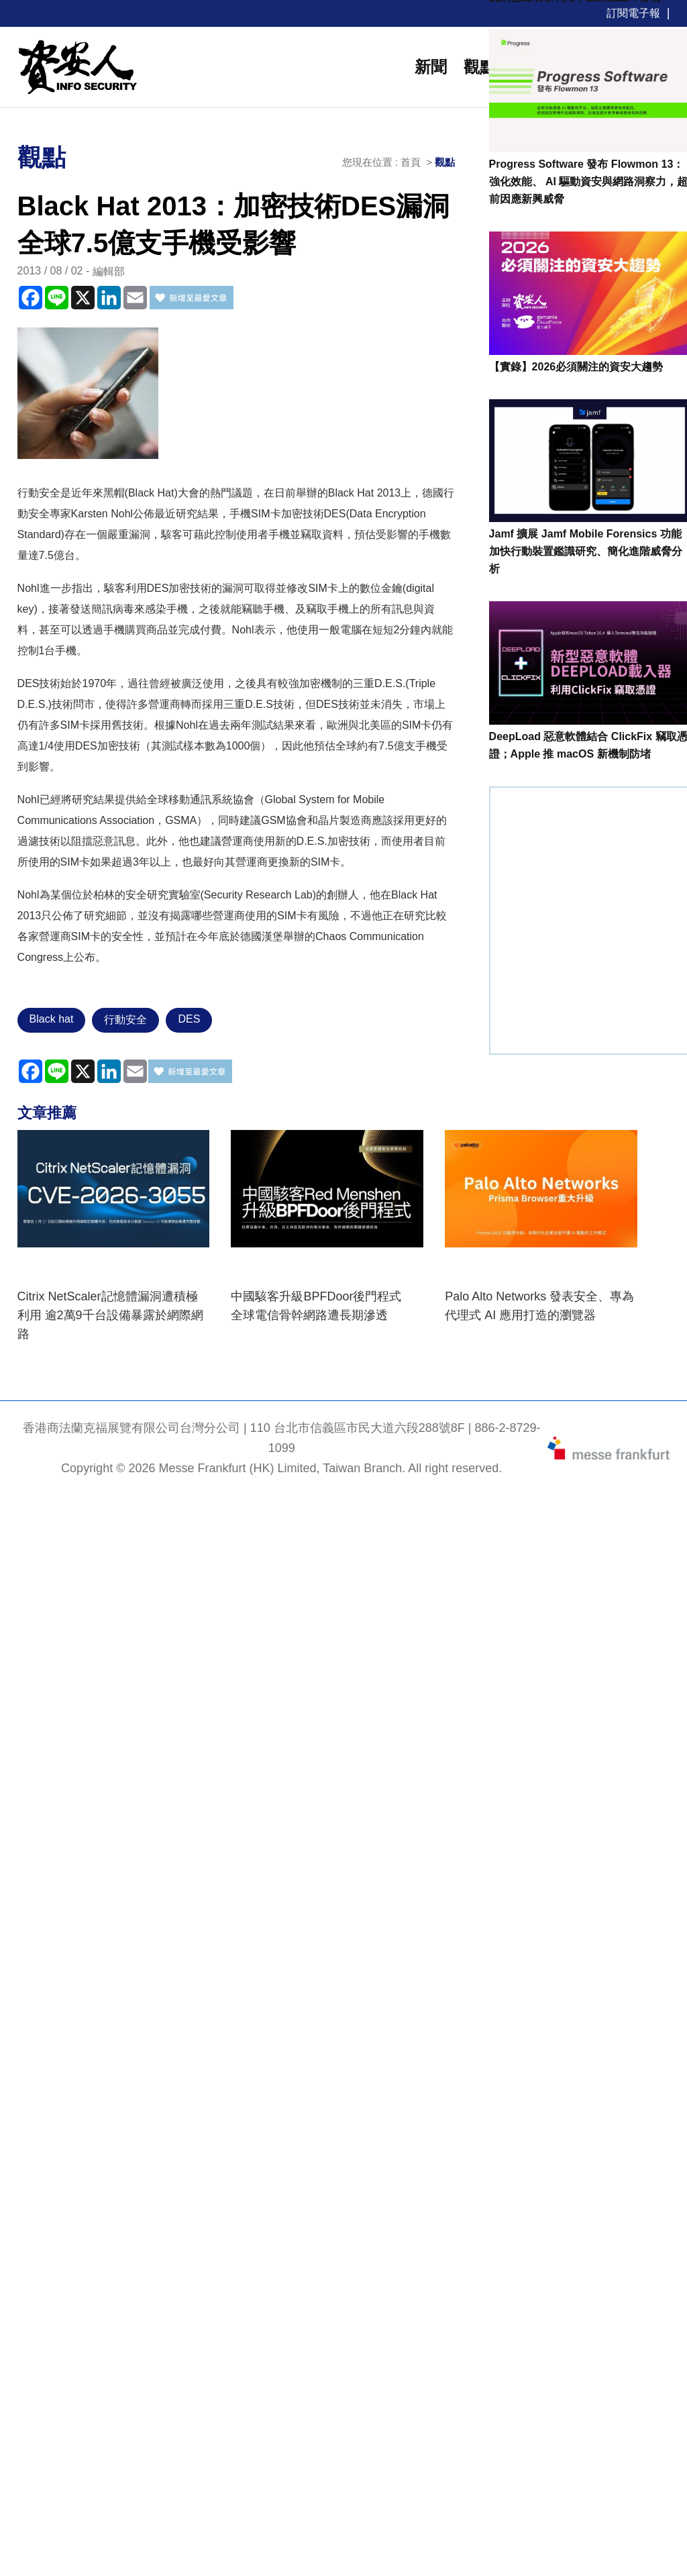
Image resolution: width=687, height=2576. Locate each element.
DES (189, 1019)
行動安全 (125, 1019)
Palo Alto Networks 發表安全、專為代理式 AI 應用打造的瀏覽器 (539, 1306)
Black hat (52, 1019)
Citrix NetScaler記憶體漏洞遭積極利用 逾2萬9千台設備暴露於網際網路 (110, 1315)
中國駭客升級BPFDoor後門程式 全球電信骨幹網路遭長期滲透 (322, 1306)
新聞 (431, 67)
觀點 (480, 67)
